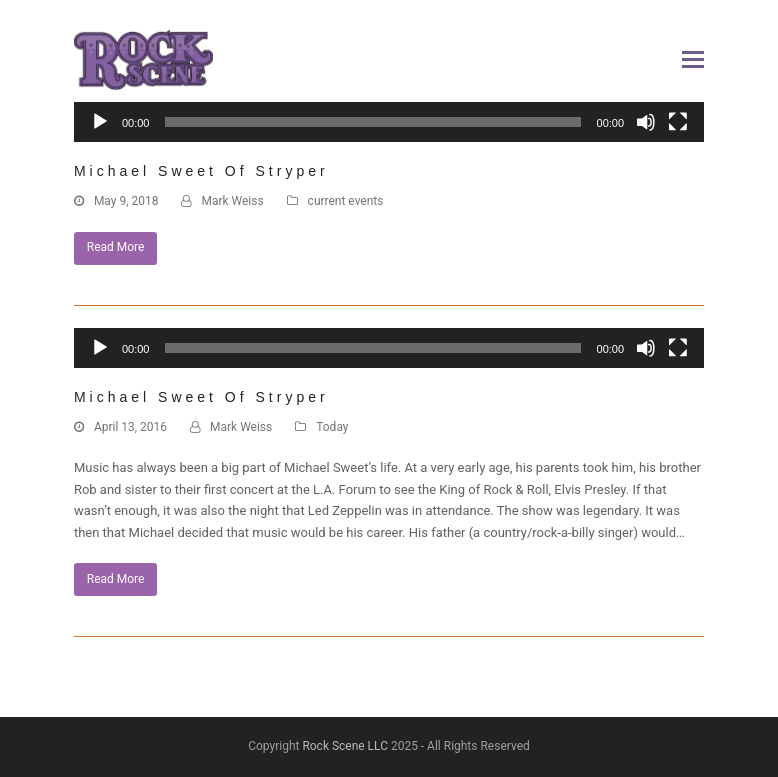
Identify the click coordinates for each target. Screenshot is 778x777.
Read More (116, 247)
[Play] (100, 122)
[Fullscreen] (678, 122)
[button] (693, 60)
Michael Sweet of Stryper (201, 171)
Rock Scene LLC (345, 746)
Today (332, 427)
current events (346, 201)
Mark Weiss (232, 201)
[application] (389, 131)
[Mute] (646, 122)
